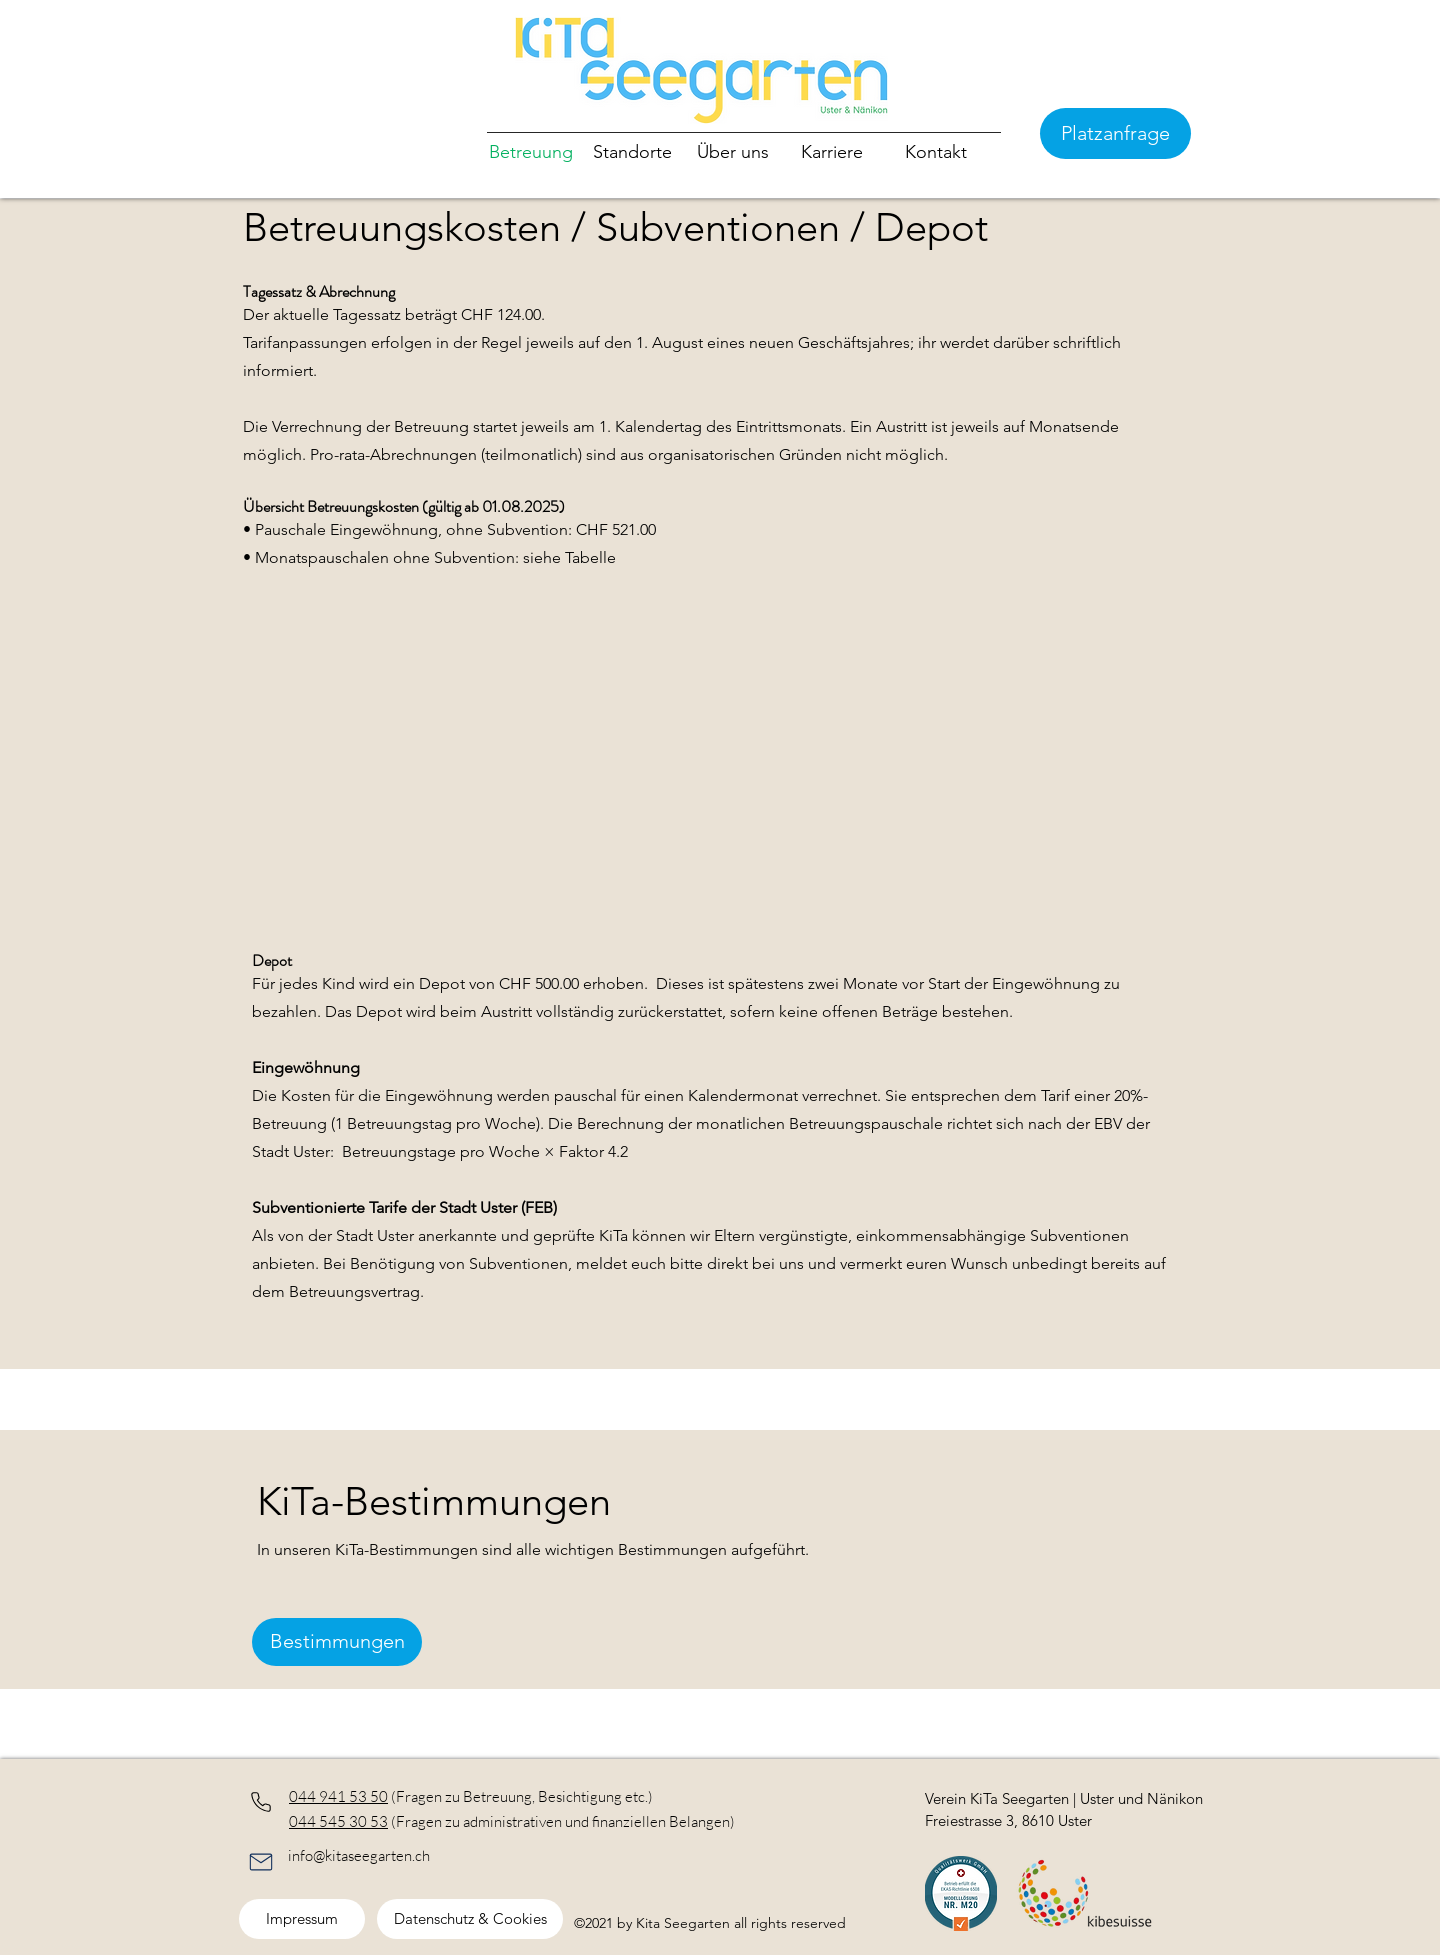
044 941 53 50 (338, 1796)
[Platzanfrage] (1115, 133)
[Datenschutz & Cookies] (470, 1919)
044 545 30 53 (338, 1821)
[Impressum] (302, 1919)
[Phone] (260, 1802)
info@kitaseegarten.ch (359, 1855)
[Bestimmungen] (337, 1642)
